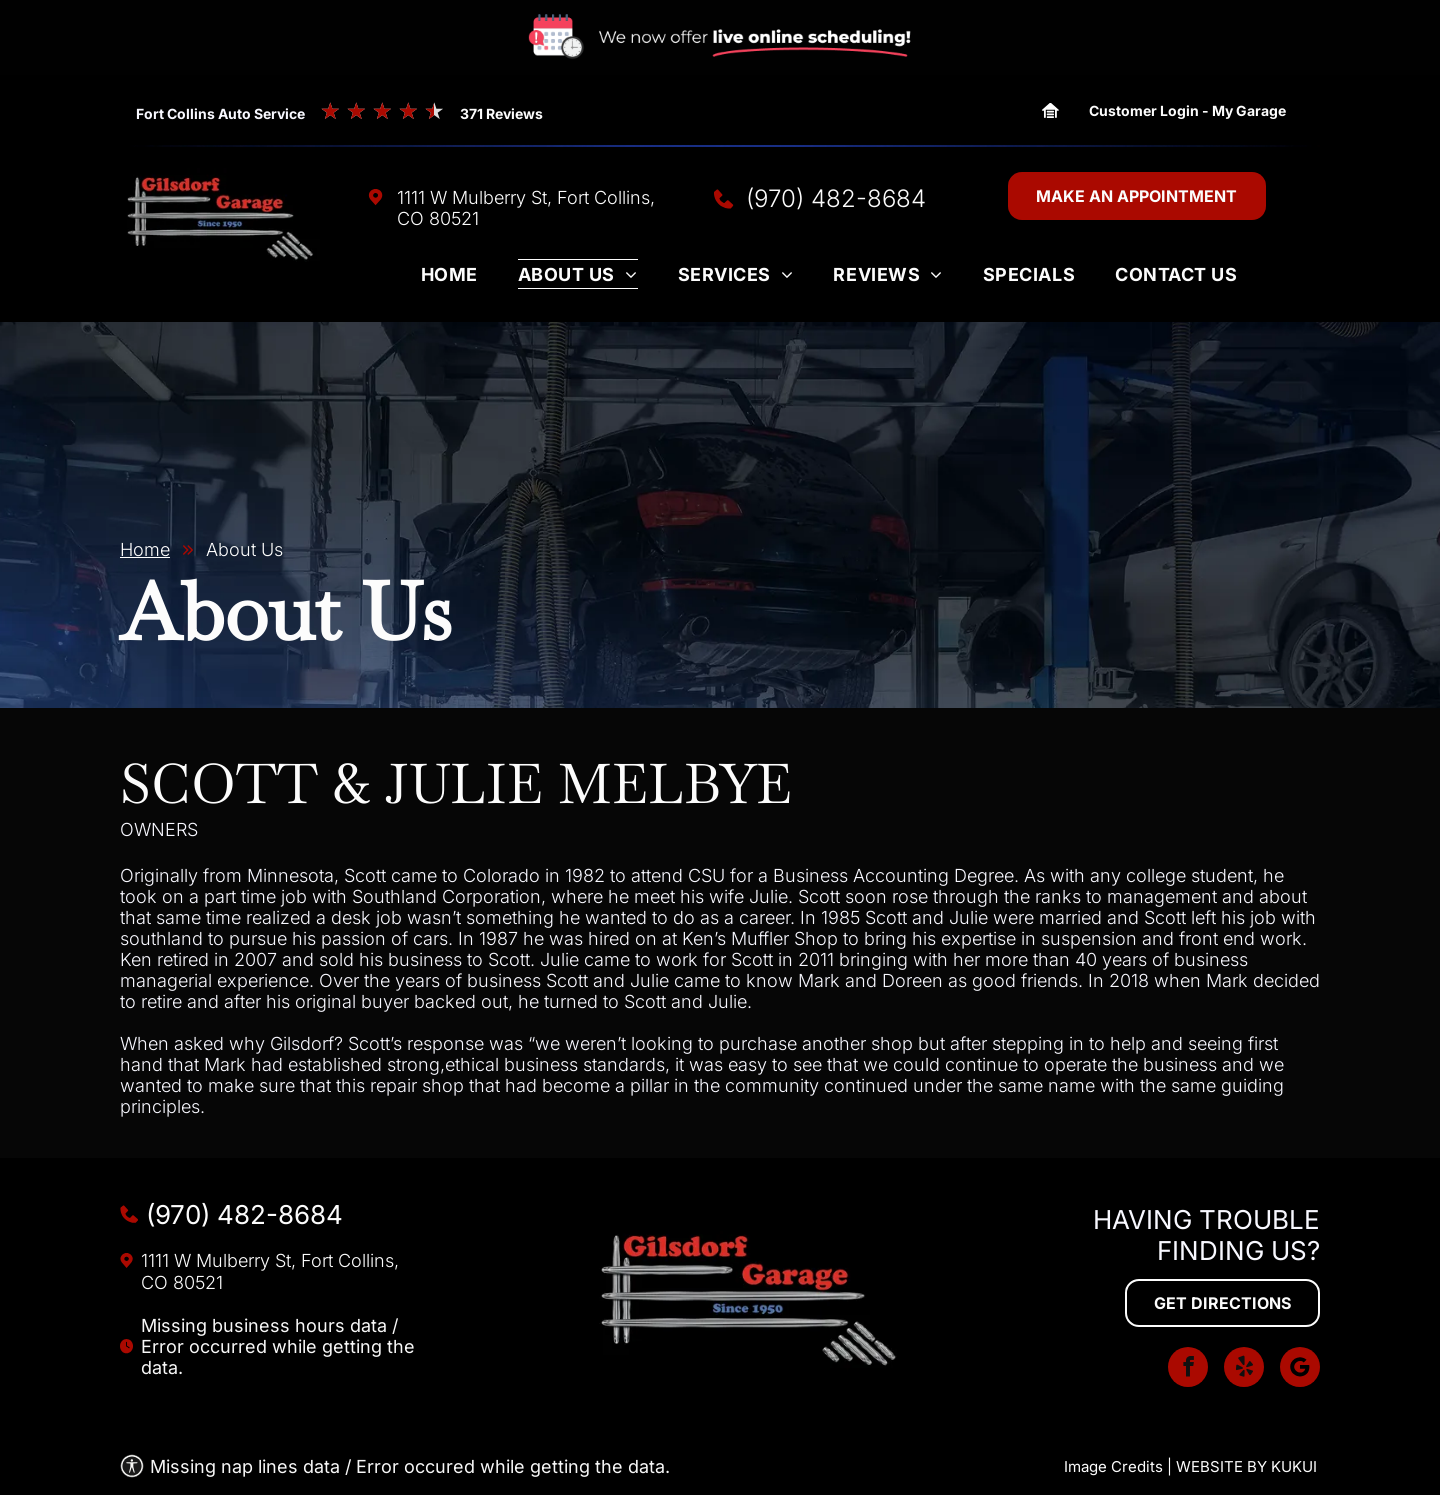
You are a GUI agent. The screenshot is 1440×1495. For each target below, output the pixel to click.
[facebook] (1188, 1369)
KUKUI (1294, 1466)
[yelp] (1244, 1369)
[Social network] (1300, 1369)
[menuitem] (449, 279)
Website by (1221, 1466)
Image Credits (1113, 1466)
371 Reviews (501, 113)
